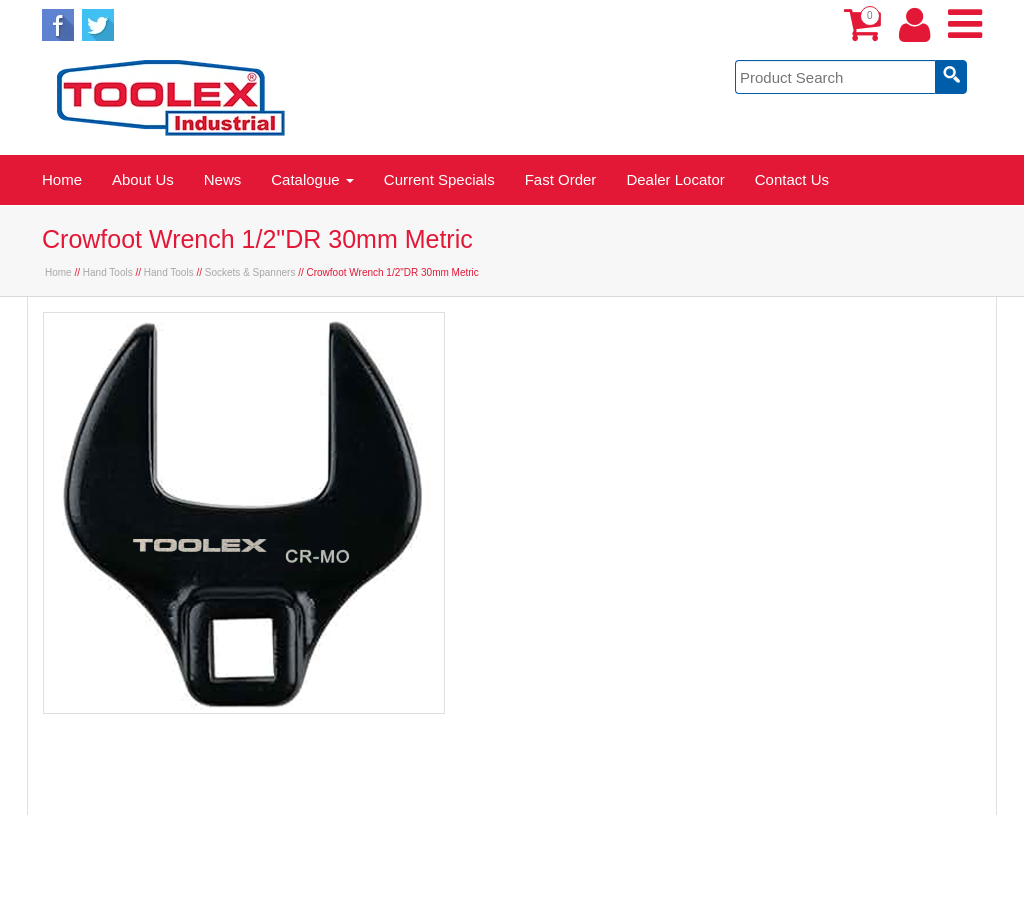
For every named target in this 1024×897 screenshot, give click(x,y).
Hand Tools (108, 272)
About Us (143, 179)
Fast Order (561, 179)
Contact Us (792, 179)
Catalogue (312, 179)
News (223, 179)
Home (62, 179)
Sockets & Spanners (250, 272)
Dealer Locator (675, 179)
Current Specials (439, 179)
